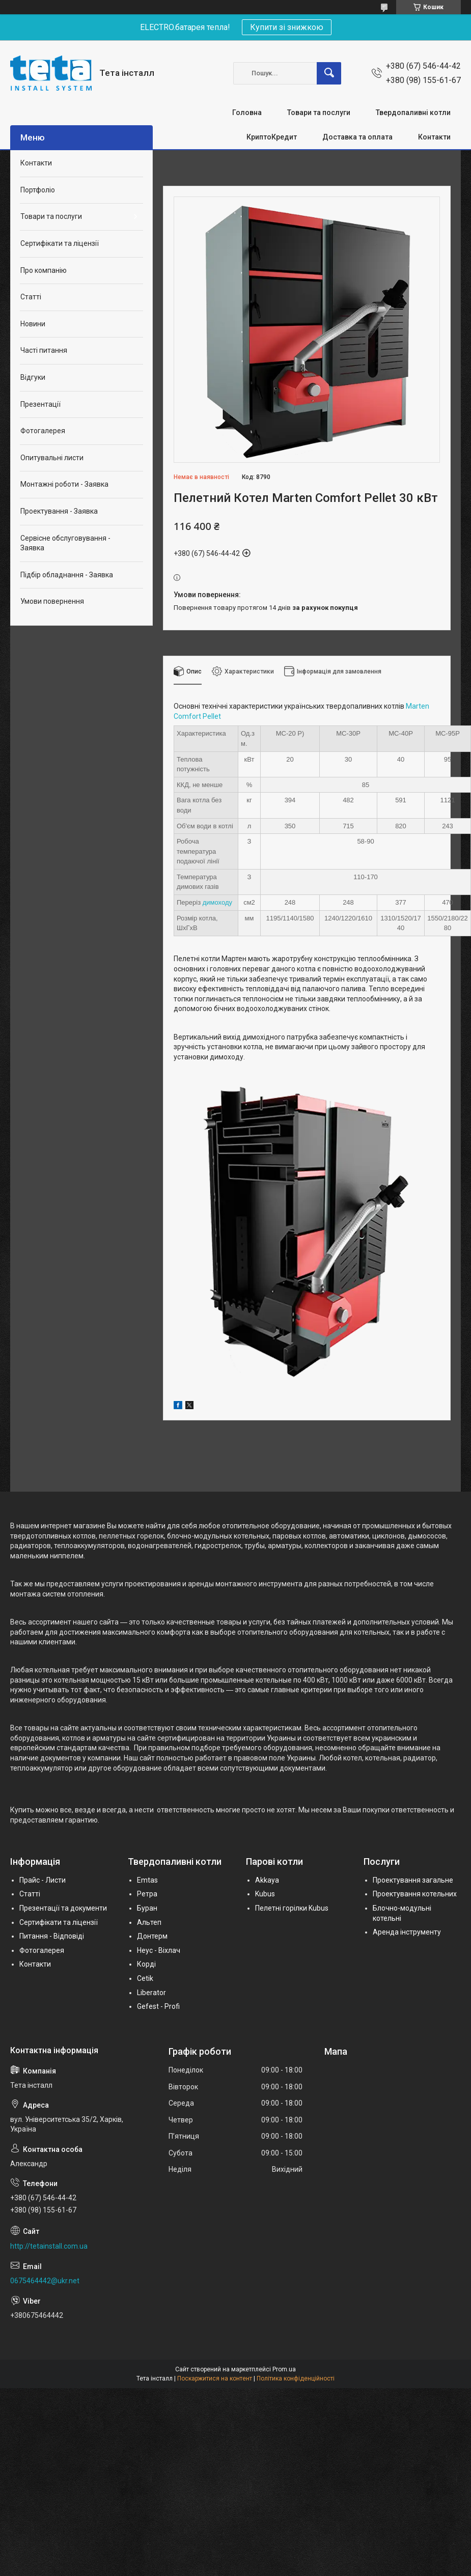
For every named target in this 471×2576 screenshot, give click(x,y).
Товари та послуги (318, 112)
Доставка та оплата (357, 137)
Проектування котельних (415, 1894)
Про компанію (43, 270)
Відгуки (32, 377)
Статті (30, 297)
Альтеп (149, 1922)
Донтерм (152, 1936)
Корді (146, 1964)
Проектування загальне (413, 1880)
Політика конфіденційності (296, 2378)
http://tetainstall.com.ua (49, 2246)
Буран (147, 1908)
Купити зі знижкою (286, 27)
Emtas (147, 1880)
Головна (247, 112)
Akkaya (267, 1880)
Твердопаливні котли (413, 112)
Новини (32, 324)
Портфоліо (37, 190)
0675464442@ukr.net (44, 2281)
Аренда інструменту (407, 1932)
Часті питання (43, 350)
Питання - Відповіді (51, 1936)
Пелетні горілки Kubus (291, 1908)
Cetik (145, 1978)
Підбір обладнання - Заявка (66, 575)
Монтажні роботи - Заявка (64, 484)
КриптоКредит (271, 137)
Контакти (434, 137)
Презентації (40, 404)
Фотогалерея (42, 431)
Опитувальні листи (52, 458)
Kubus (265, 1894)
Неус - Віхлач (158, 1950)
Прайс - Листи (42, 1880)
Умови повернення (52, 601)
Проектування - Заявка (59, 511)
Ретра (147, 1894)
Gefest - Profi (158, 2006)
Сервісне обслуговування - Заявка (65, 543)
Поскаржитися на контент (214, 2378)
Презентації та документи (63, 1908)
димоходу (217, 902)
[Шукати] (329, 73)
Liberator (151, 1993)
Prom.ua (284, 2369)
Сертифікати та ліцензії (59, 243)
